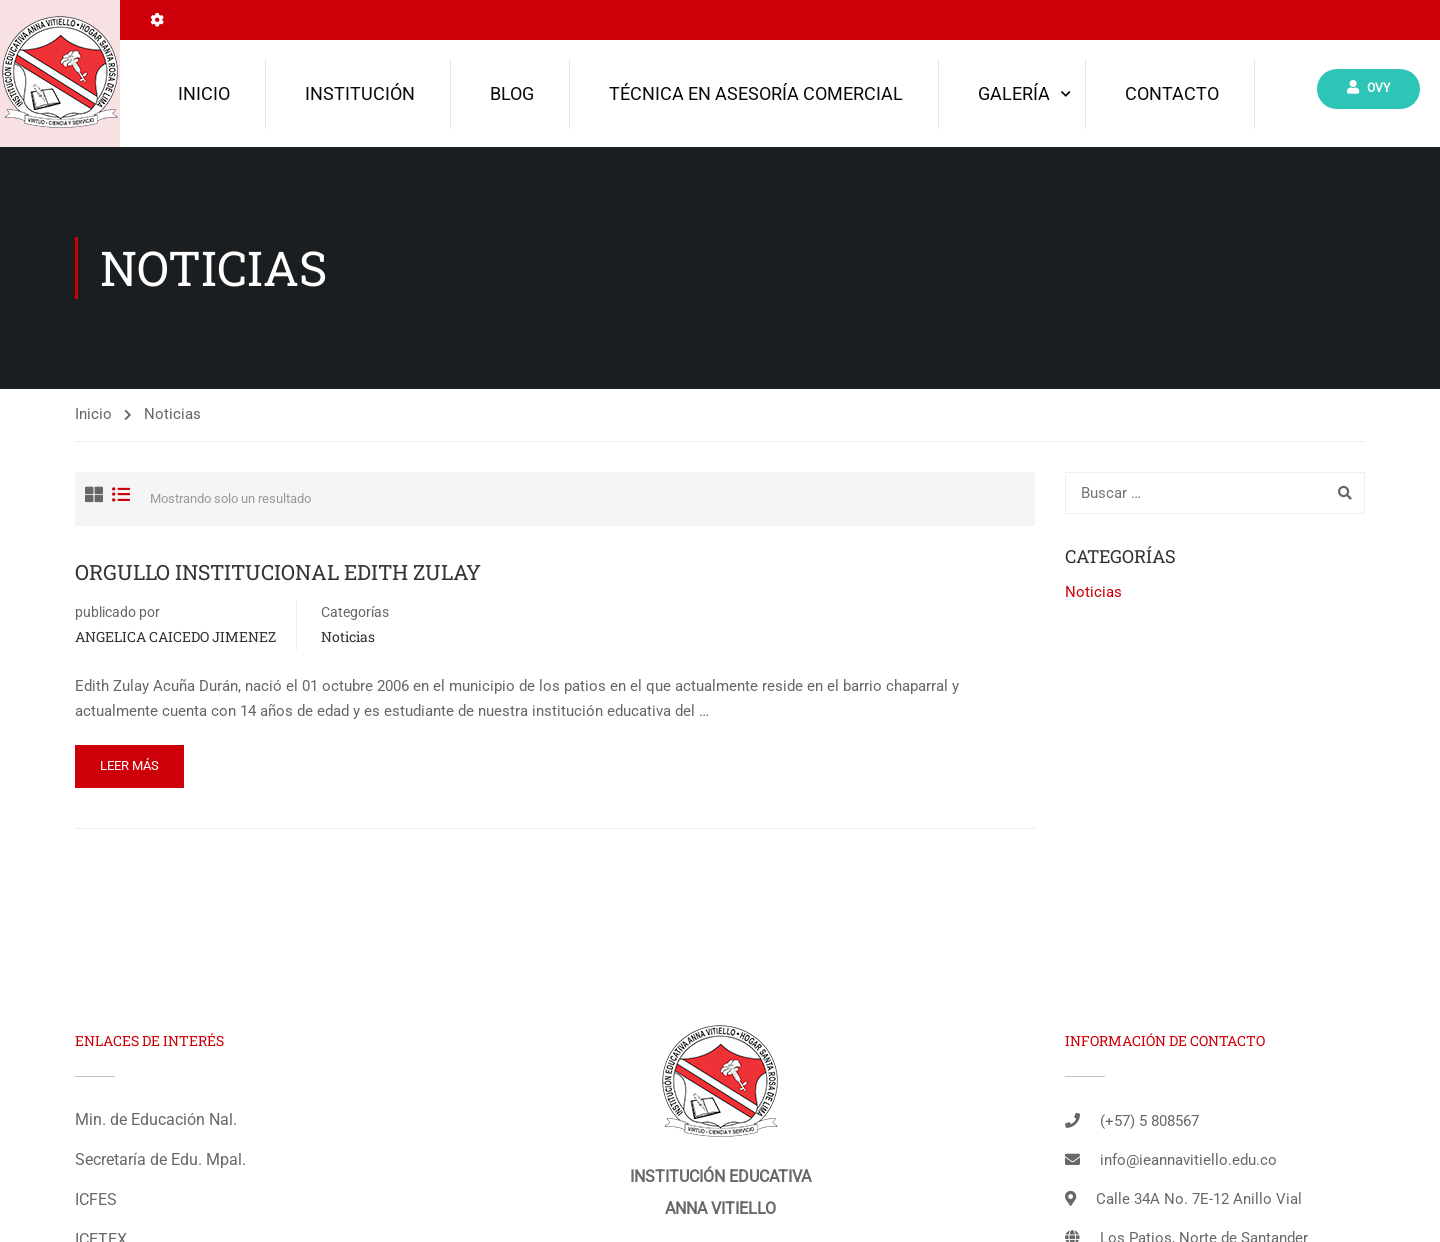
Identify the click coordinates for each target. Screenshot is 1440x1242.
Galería (1014, 93)
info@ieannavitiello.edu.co (1188, 1160)
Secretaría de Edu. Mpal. (160, 1159)
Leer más (129, 765)
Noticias (348, 636)
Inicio (204, 93)
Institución (360, 93)
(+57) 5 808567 (1149, 1121)
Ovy (1368, 87)
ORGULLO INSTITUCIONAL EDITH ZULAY (278, 572)
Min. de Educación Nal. (156, 1119)
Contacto (1172, 93)
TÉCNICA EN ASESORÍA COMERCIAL (756, 93)
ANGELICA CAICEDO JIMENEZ (175, 636)
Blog (512, 93)
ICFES (96, 1199)
